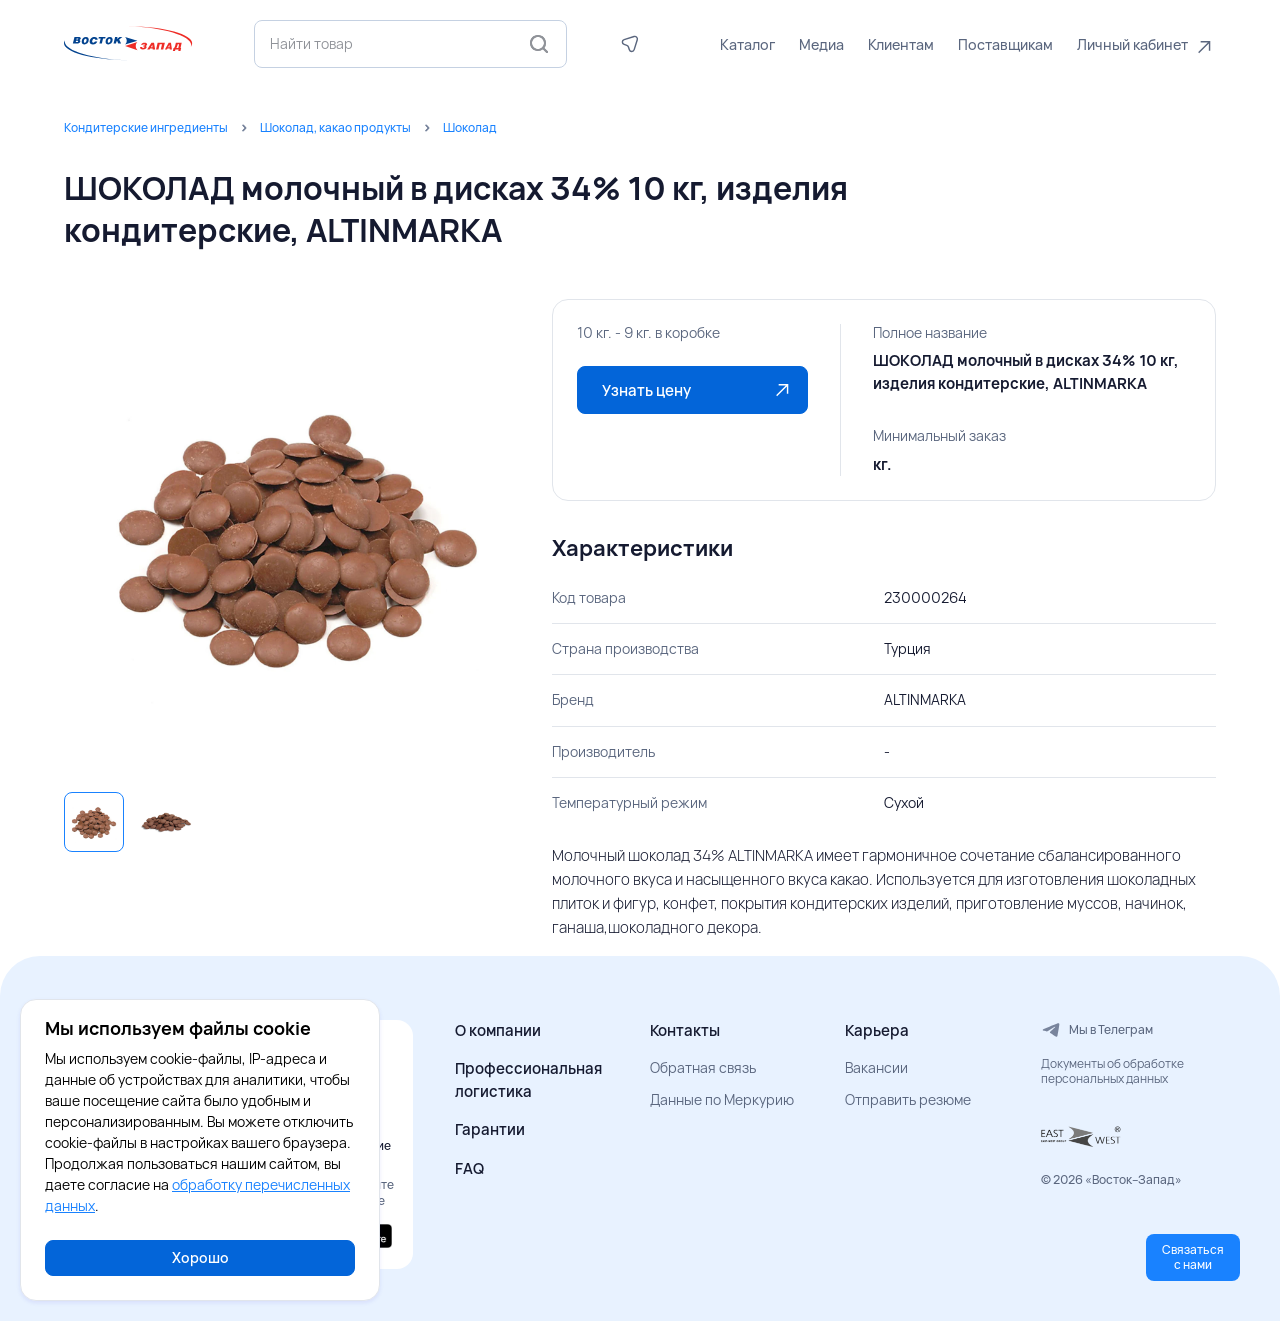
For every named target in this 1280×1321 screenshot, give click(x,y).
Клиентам (901, 44)
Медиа (821, 44)
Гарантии (490, 1129)
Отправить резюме (908, 1099)
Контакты (685, 1030)
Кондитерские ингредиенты (146, 127)
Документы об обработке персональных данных (1112, 1071)
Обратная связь (703, 1067)
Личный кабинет (1132, 44)
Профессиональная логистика (528, 1080)
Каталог (747, 44)
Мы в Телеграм (1097, 1030)
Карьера (877, 1030)
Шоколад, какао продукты (335, 127)
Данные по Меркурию (722, 1099)
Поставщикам (1005, 44)
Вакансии (876, 1067)
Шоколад (470, 127)
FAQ (469, 1168)
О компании (498, 1030)
